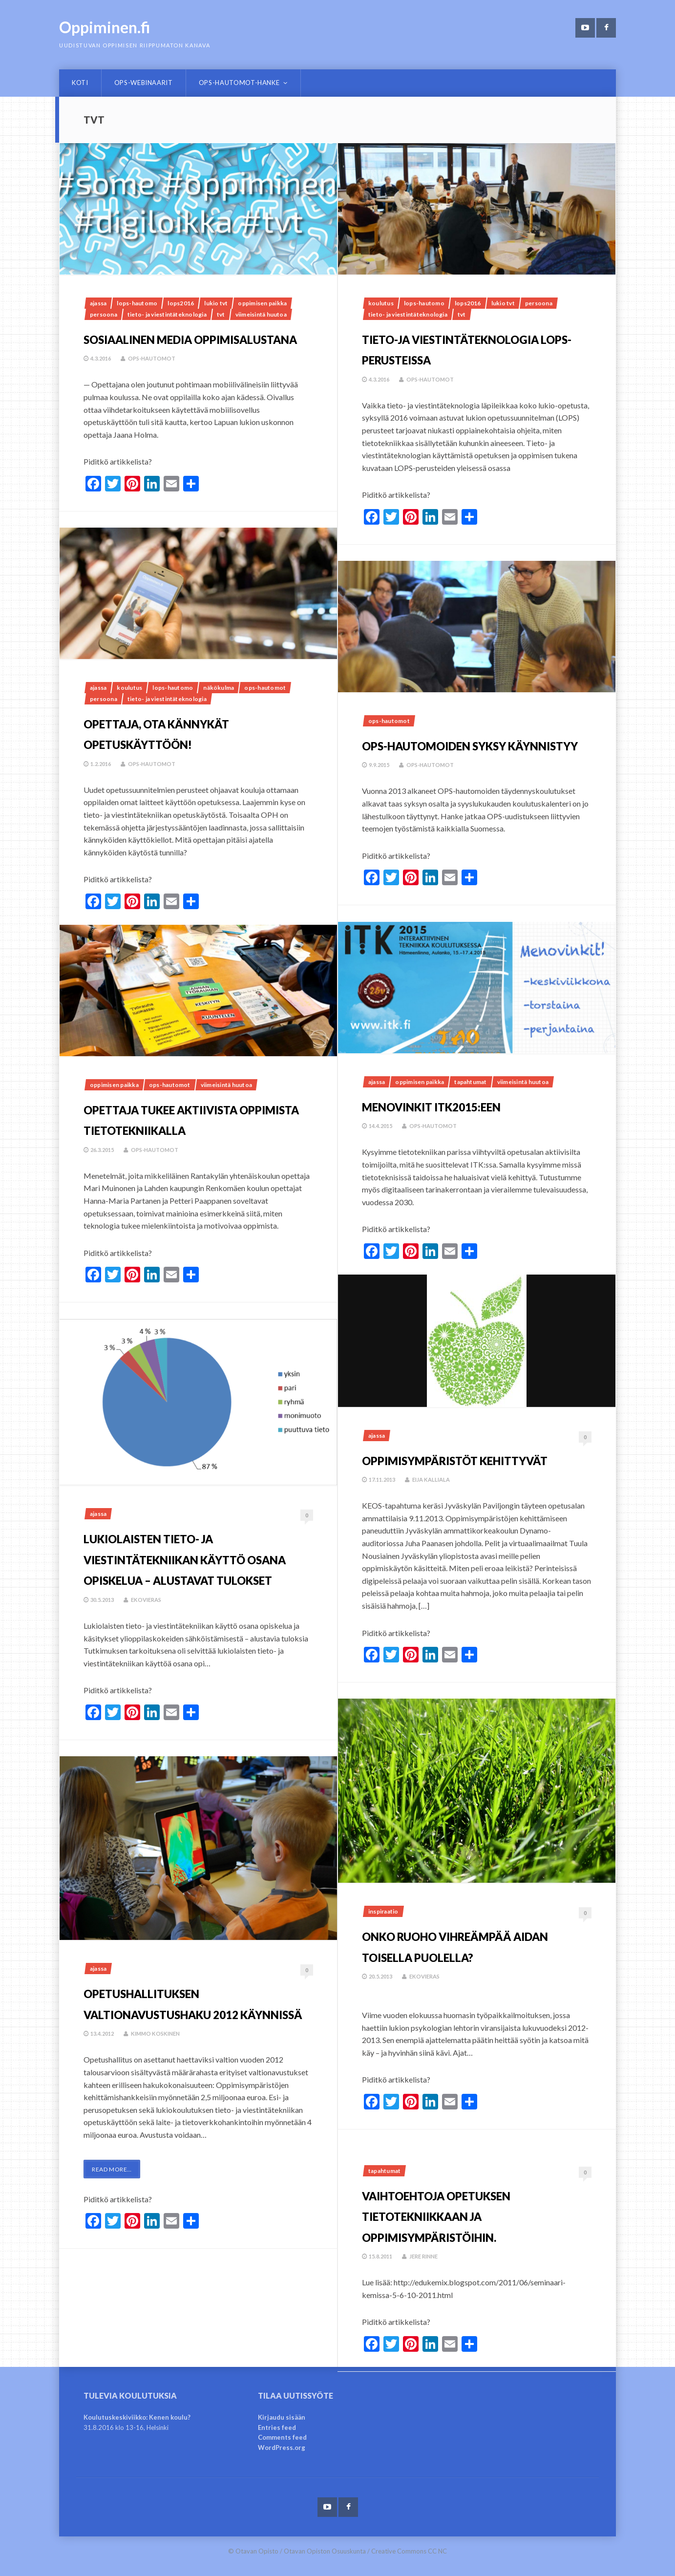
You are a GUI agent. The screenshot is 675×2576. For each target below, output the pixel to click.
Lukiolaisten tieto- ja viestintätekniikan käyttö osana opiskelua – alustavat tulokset (196, 1568)
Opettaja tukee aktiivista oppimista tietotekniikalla (177, 1128)
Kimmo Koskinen (160, 2054)
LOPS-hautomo (137, 303)
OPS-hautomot (157, 379)
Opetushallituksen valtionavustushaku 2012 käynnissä (182, 2012)
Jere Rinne (429, 2256)
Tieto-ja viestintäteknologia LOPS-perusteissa (458, 358)
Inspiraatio (383, 1911)
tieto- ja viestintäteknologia (167, 314)
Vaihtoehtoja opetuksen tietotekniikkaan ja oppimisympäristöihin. (476, 2214)
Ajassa (98, 303)
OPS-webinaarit (143, 82)
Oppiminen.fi (104, 27)
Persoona (103, 314)
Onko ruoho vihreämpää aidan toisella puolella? (447, 1955)
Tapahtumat (470, 1082)
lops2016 (181, 303)
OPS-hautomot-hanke (239, 82)
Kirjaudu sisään (281, 2417)
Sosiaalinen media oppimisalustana (167, 347)
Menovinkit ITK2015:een (469, 1105)
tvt (221, 314)
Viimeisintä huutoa (261, 314)
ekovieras (151, 1620)
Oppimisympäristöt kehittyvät (450, 1469)
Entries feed (277, 2427)
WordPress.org (281, 2447)
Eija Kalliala (436, 1500)
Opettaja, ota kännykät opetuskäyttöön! (195, 732)
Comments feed (282, 2437)
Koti (80, 82)
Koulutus (381, 303)
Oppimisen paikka (262, 303)
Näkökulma (218, 687)
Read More (112, 2189)
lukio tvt (216, 303)
